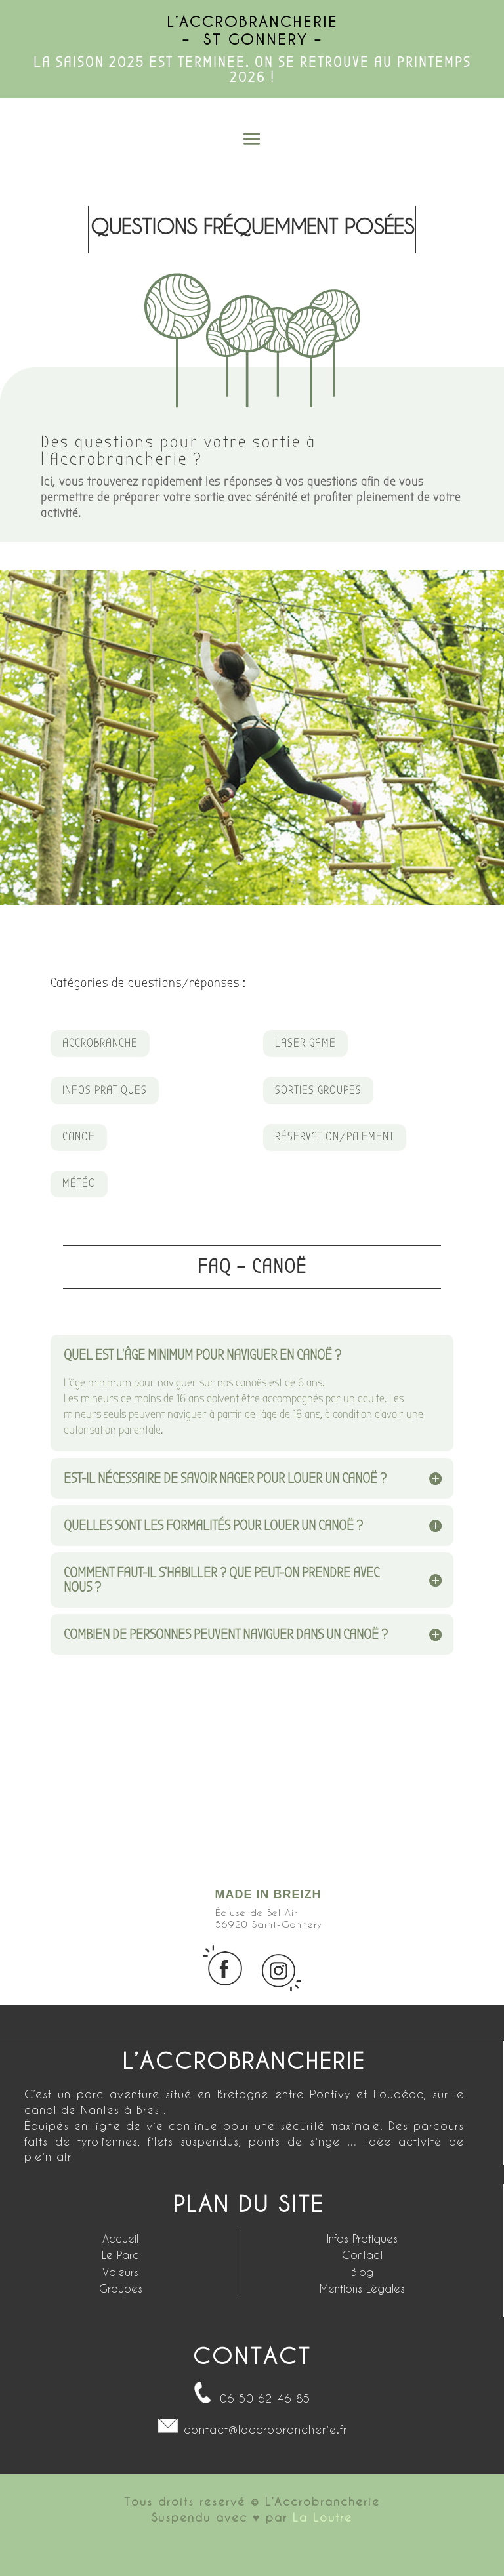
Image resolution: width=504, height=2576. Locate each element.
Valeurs (120, 2272)
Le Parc (120, 2255)
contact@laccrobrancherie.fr (265, 2429)
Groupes (120, 2288)
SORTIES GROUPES (318, 1090)
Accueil (120, 2238)
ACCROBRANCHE (100, 1043)
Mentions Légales (362, 2288)
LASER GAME (305, 1043)
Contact (362, 2255)
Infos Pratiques (362, 2238)
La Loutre (322, 2517)
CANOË (78, 1137)
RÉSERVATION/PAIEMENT (334, 1137)
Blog (362, 2272)
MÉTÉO (79, 1183)
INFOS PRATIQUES (104, 1090)
